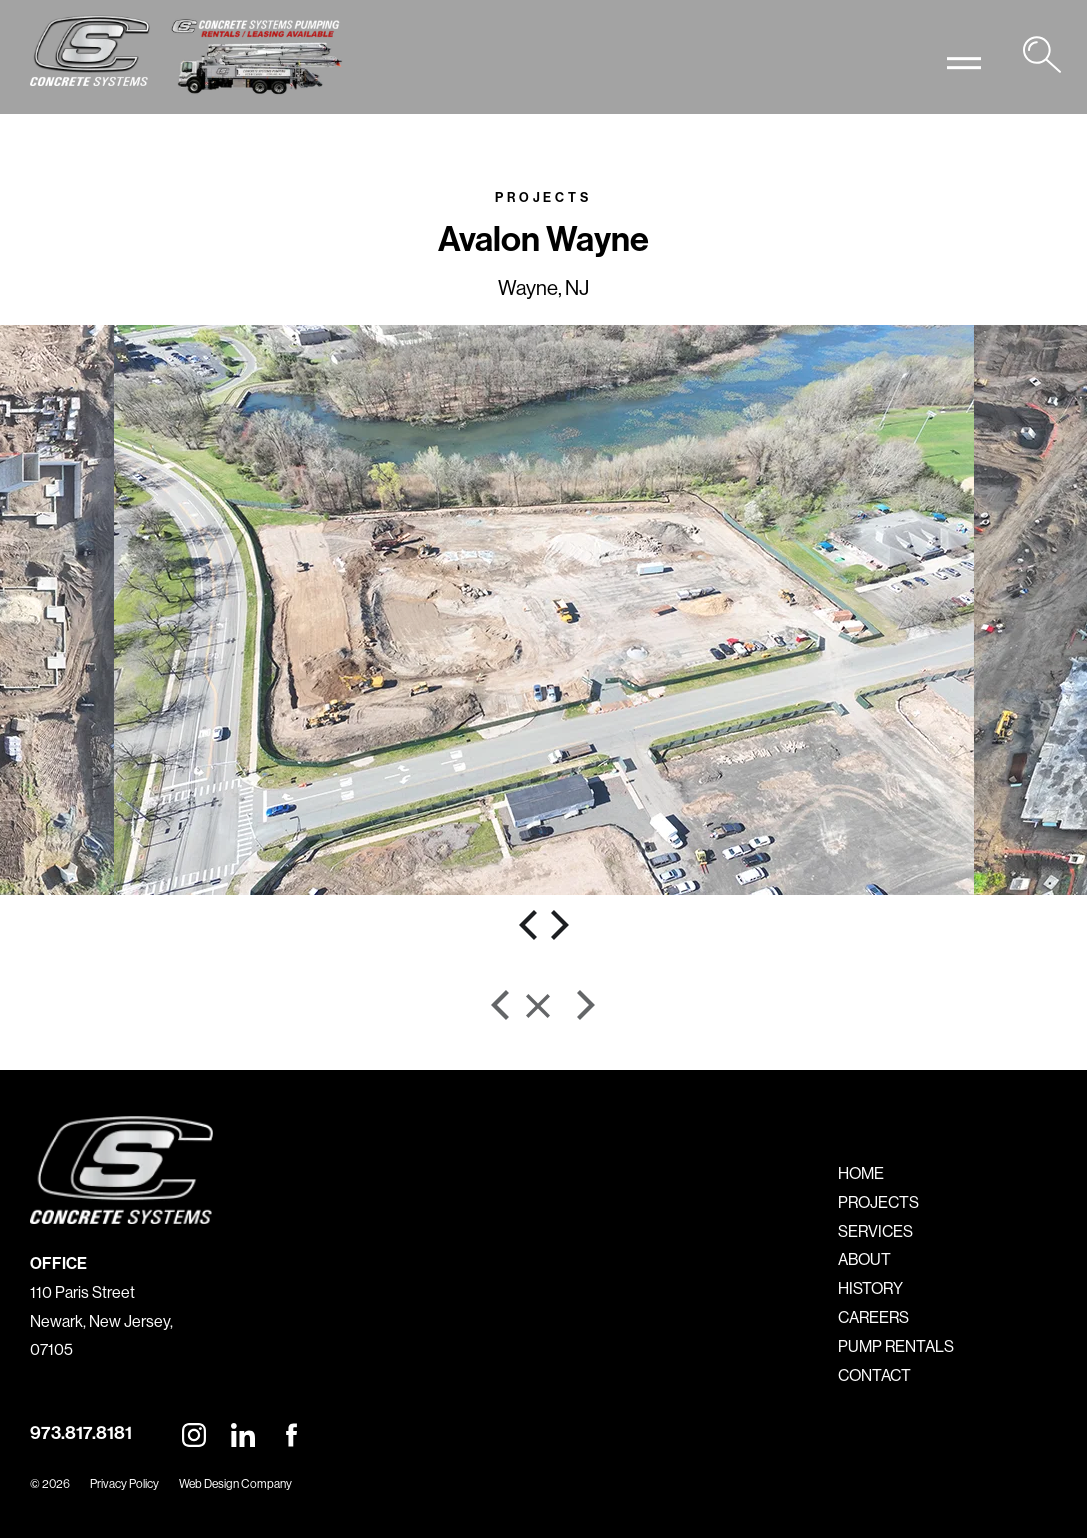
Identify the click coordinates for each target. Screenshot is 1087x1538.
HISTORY (870, 1288)
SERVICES (875, 1231)
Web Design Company (235, 1483)
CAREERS (873, 1317)
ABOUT (864, 1259)
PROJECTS (878, 1202)
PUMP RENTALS (896, 1346)
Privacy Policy (124, 1483)
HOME (861, 1173)
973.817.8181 (81, 1432)
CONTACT (874, 1375)
